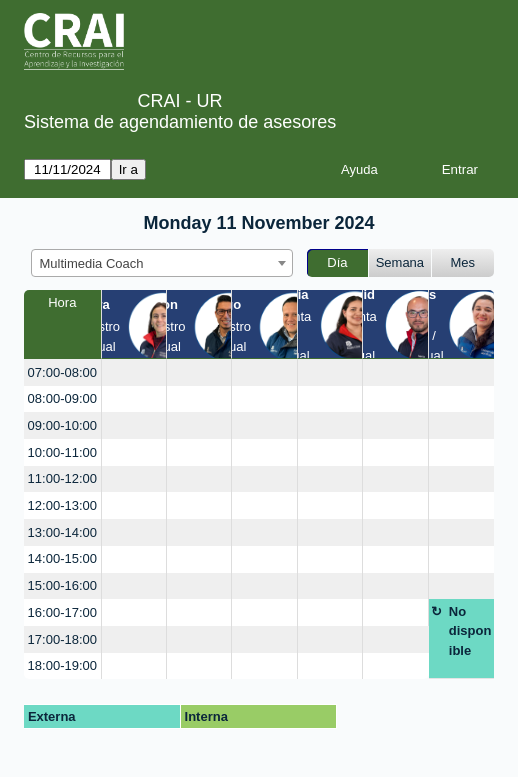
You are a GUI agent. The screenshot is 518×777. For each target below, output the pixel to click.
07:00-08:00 (62, 372)
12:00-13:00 (62, 505)
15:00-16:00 (62, 585)
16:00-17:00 (62, 612)
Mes (463, 262)
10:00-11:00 (62, 452)
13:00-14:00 (62, 532)
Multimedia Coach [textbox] (92, 263)
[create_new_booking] (134, 372)
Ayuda (359, 169)
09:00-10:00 (62, 425)
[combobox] (162, 263)
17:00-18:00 (62, 639)
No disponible (470, 631)
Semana (400, 262)
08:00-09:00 (62, 398)
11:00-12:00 (62, 478)
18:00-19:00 (62, 665)
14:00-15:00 (62, 558)
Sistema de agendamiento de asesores (180, 122)
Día (337, 262)
